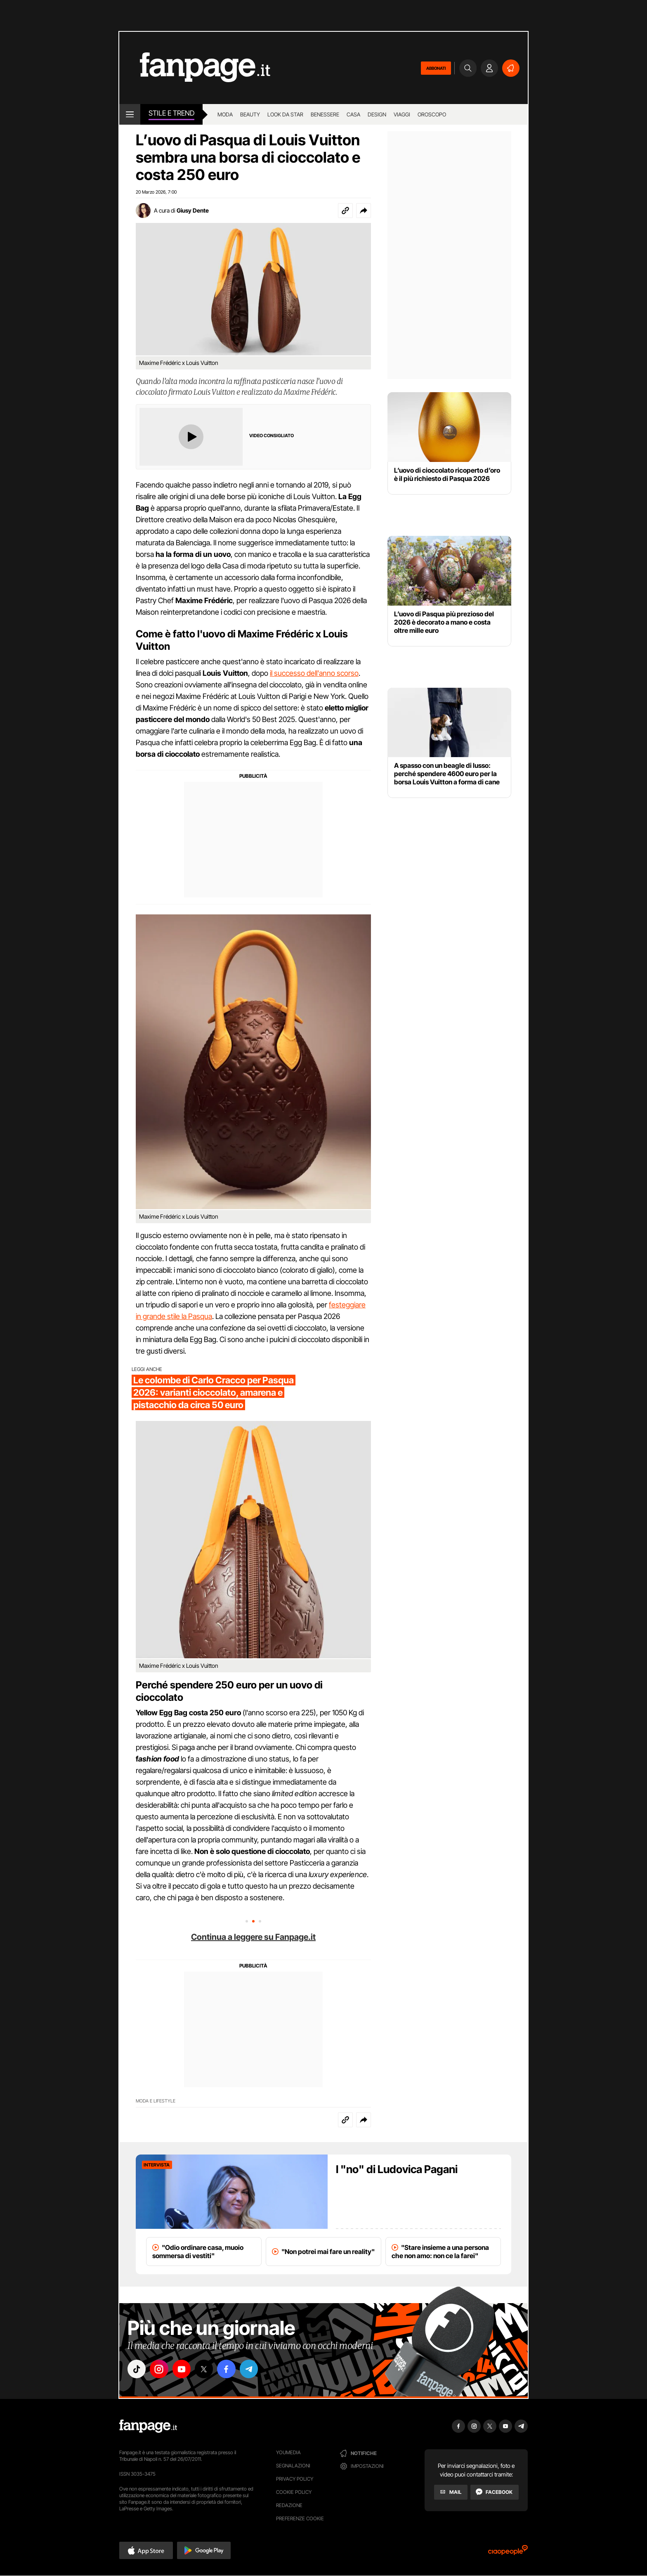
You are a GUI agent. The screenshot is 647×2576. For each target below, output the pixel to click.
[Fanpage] (148, 2426)
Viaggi (402, 114)
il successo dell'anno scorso (314, 673)
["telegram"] (252, 2369)
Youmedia (288, 2452)
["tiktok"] (137, 2369)
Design (377, 114)
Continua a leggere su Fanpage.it (253, 1937)
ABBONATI (436, 68)
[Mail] (451, 2492)
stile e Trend (171, 113)
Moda (225, 114)
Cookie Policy (294, 2492)
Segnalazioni (293, 2465)
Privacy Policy (294, 2479)
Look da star (285, 114)
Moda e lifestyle (155, 2101)
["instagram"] (160, 2369)
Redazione (289, 2505)
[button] (363, 210)
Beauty (250, 114)
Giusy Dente (193, 210)
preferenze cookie (300, 2518)
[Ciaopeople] (508, 2552)
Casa (353, 114)
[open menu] (129, 114)
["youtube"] (183, 2369)
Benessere (325, 114)
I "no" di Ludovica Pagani (397, 2169)
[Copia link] (345, 210)
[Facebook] (494, 2492)
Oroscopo (432, 114)
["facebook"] (229, 2369)
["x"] (206, 2369)
